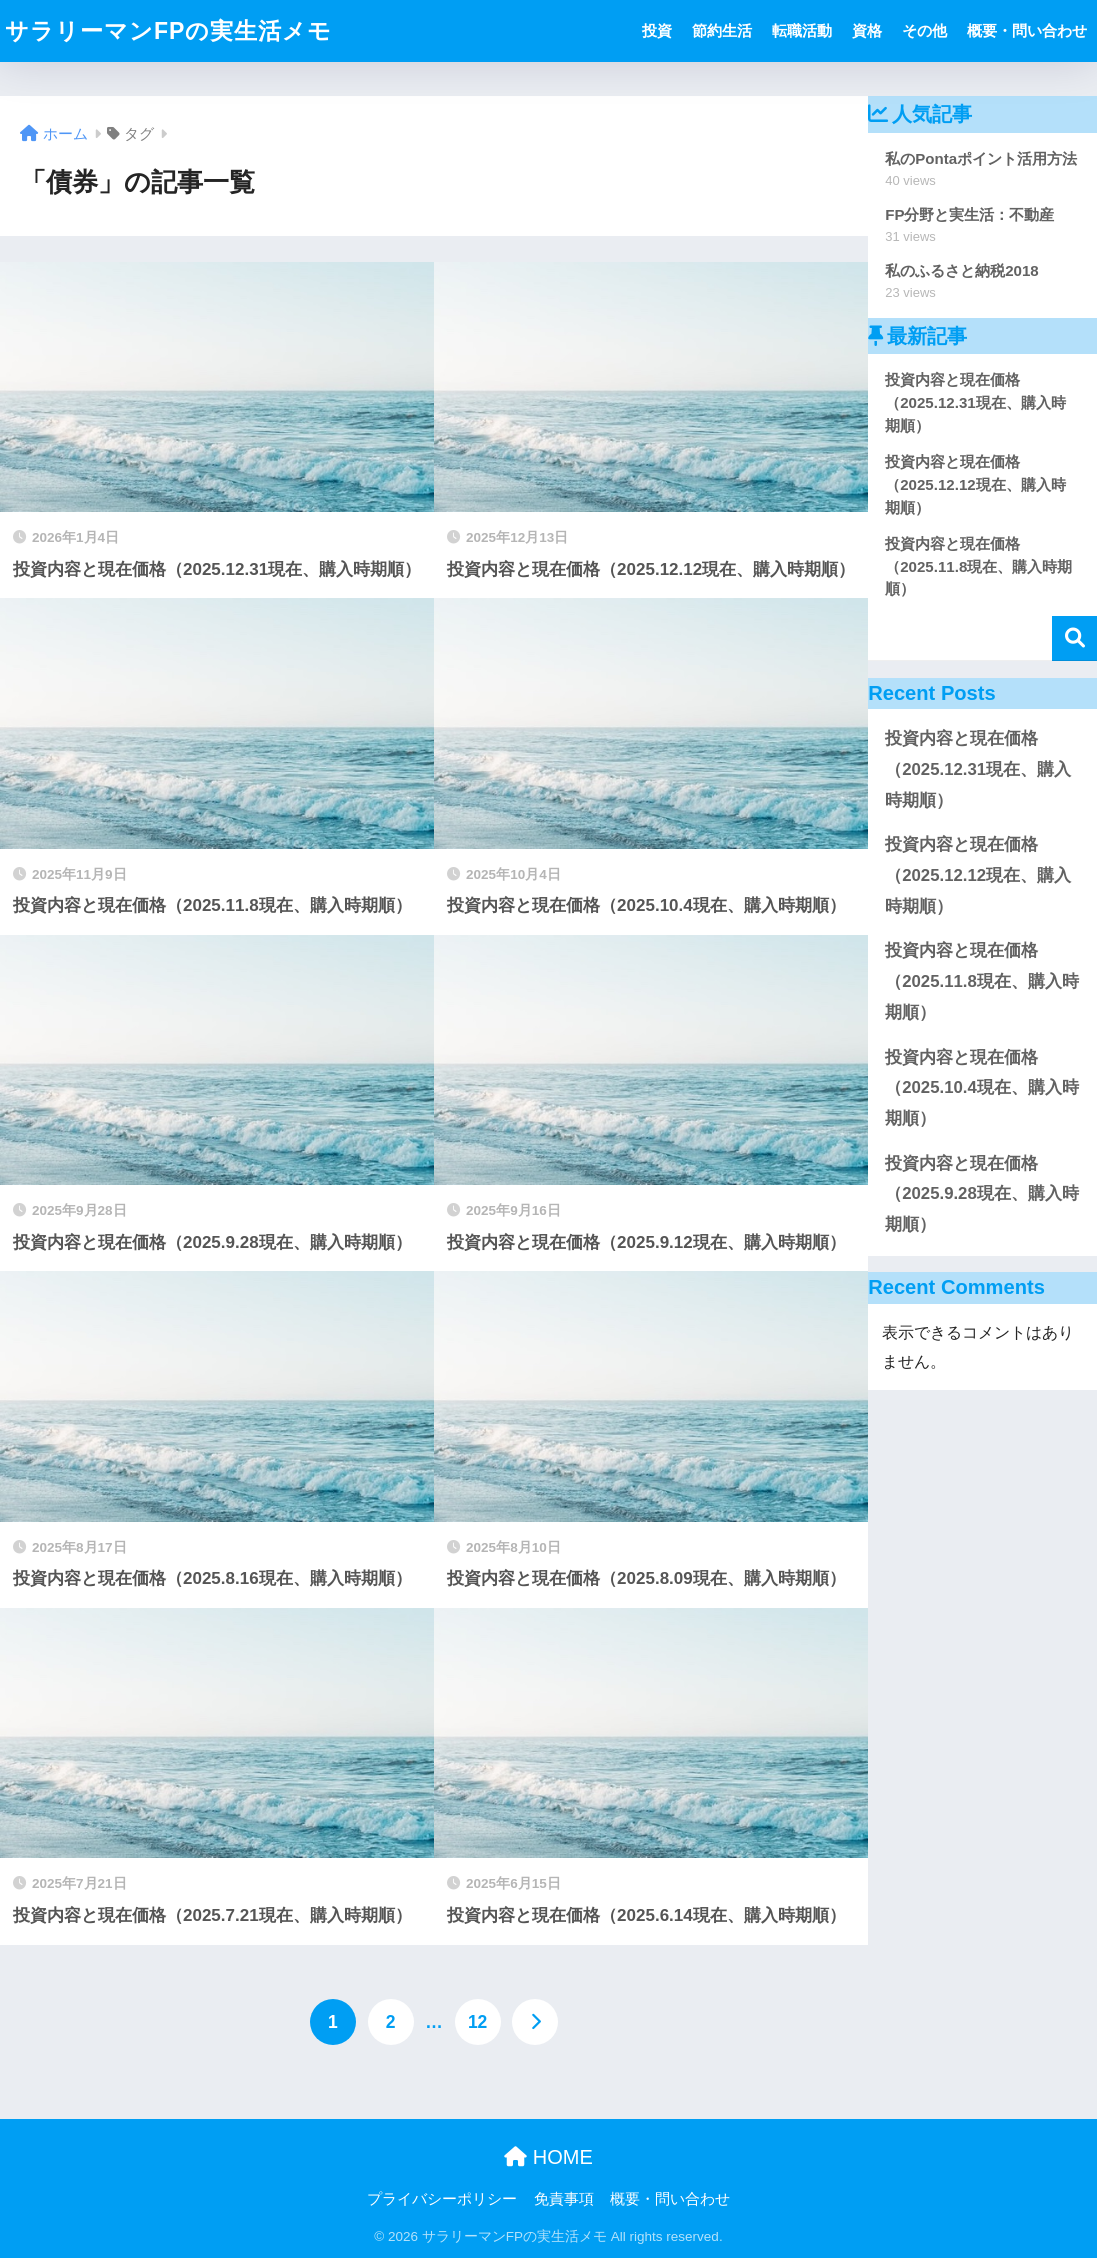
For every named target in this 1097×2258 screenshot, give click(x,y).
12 (477, 2022)
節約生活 (722, 30)
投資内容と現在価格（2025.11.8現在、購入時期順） (982, 981)
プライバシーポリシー (442, 2199)
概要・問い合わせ (1027, 30)
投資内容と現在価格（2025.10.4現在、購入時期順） (982, 1088)
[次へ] (535, 2022)
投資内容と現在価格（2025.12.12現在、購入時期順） (978, 875)
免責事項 (564, 2199)
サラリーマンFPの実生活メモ (168, 31)
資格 (867, 30)
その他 (924, 30)
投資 (657, 30)
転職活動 (802, 30)
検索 (1074, 638)
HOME (548, 2157)
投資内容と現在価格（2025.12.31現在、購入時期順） (978, 769)
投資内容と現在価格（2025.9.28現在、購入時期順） (982, 1194)
